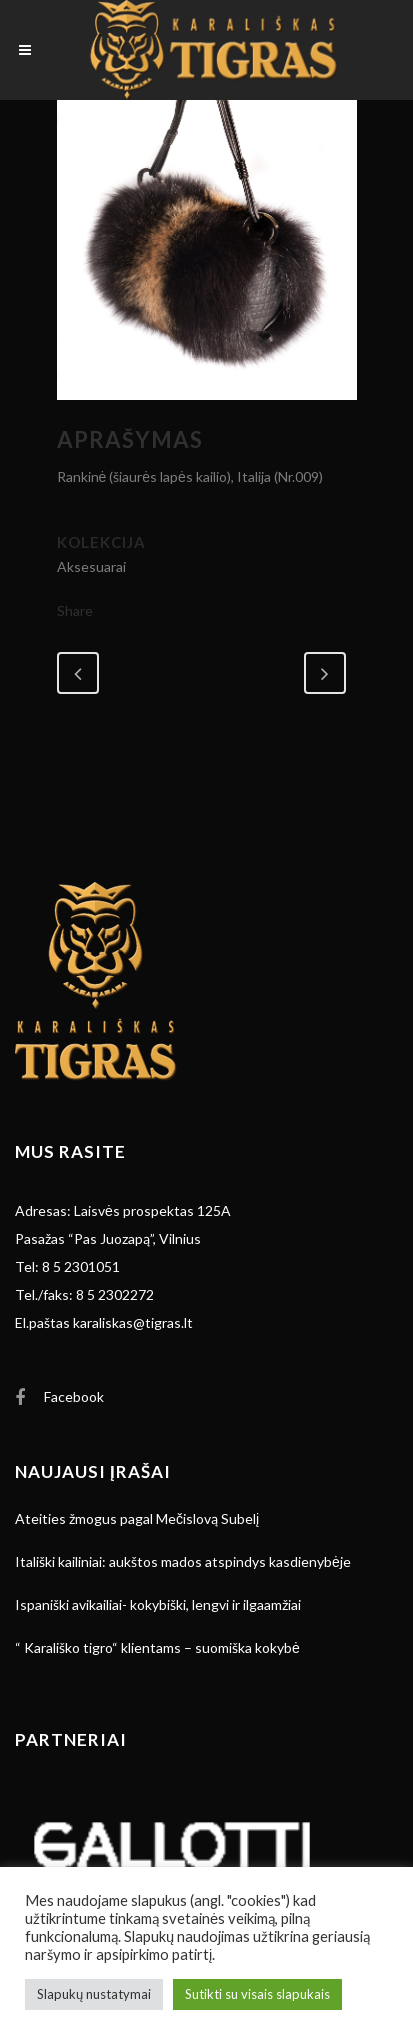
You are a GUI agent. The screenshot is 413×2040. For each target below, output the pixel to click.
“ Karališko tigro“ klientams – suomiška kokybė (157, 1647)
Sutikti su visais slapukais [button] (257, 1994)
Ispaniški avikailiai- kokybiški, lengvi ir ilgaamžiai (158, 1604)
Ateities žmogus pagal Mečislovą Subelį (137, 1518)
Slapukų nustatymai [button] (94, 1994)
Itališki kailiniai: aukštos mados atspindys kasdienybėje (183, 1561)
